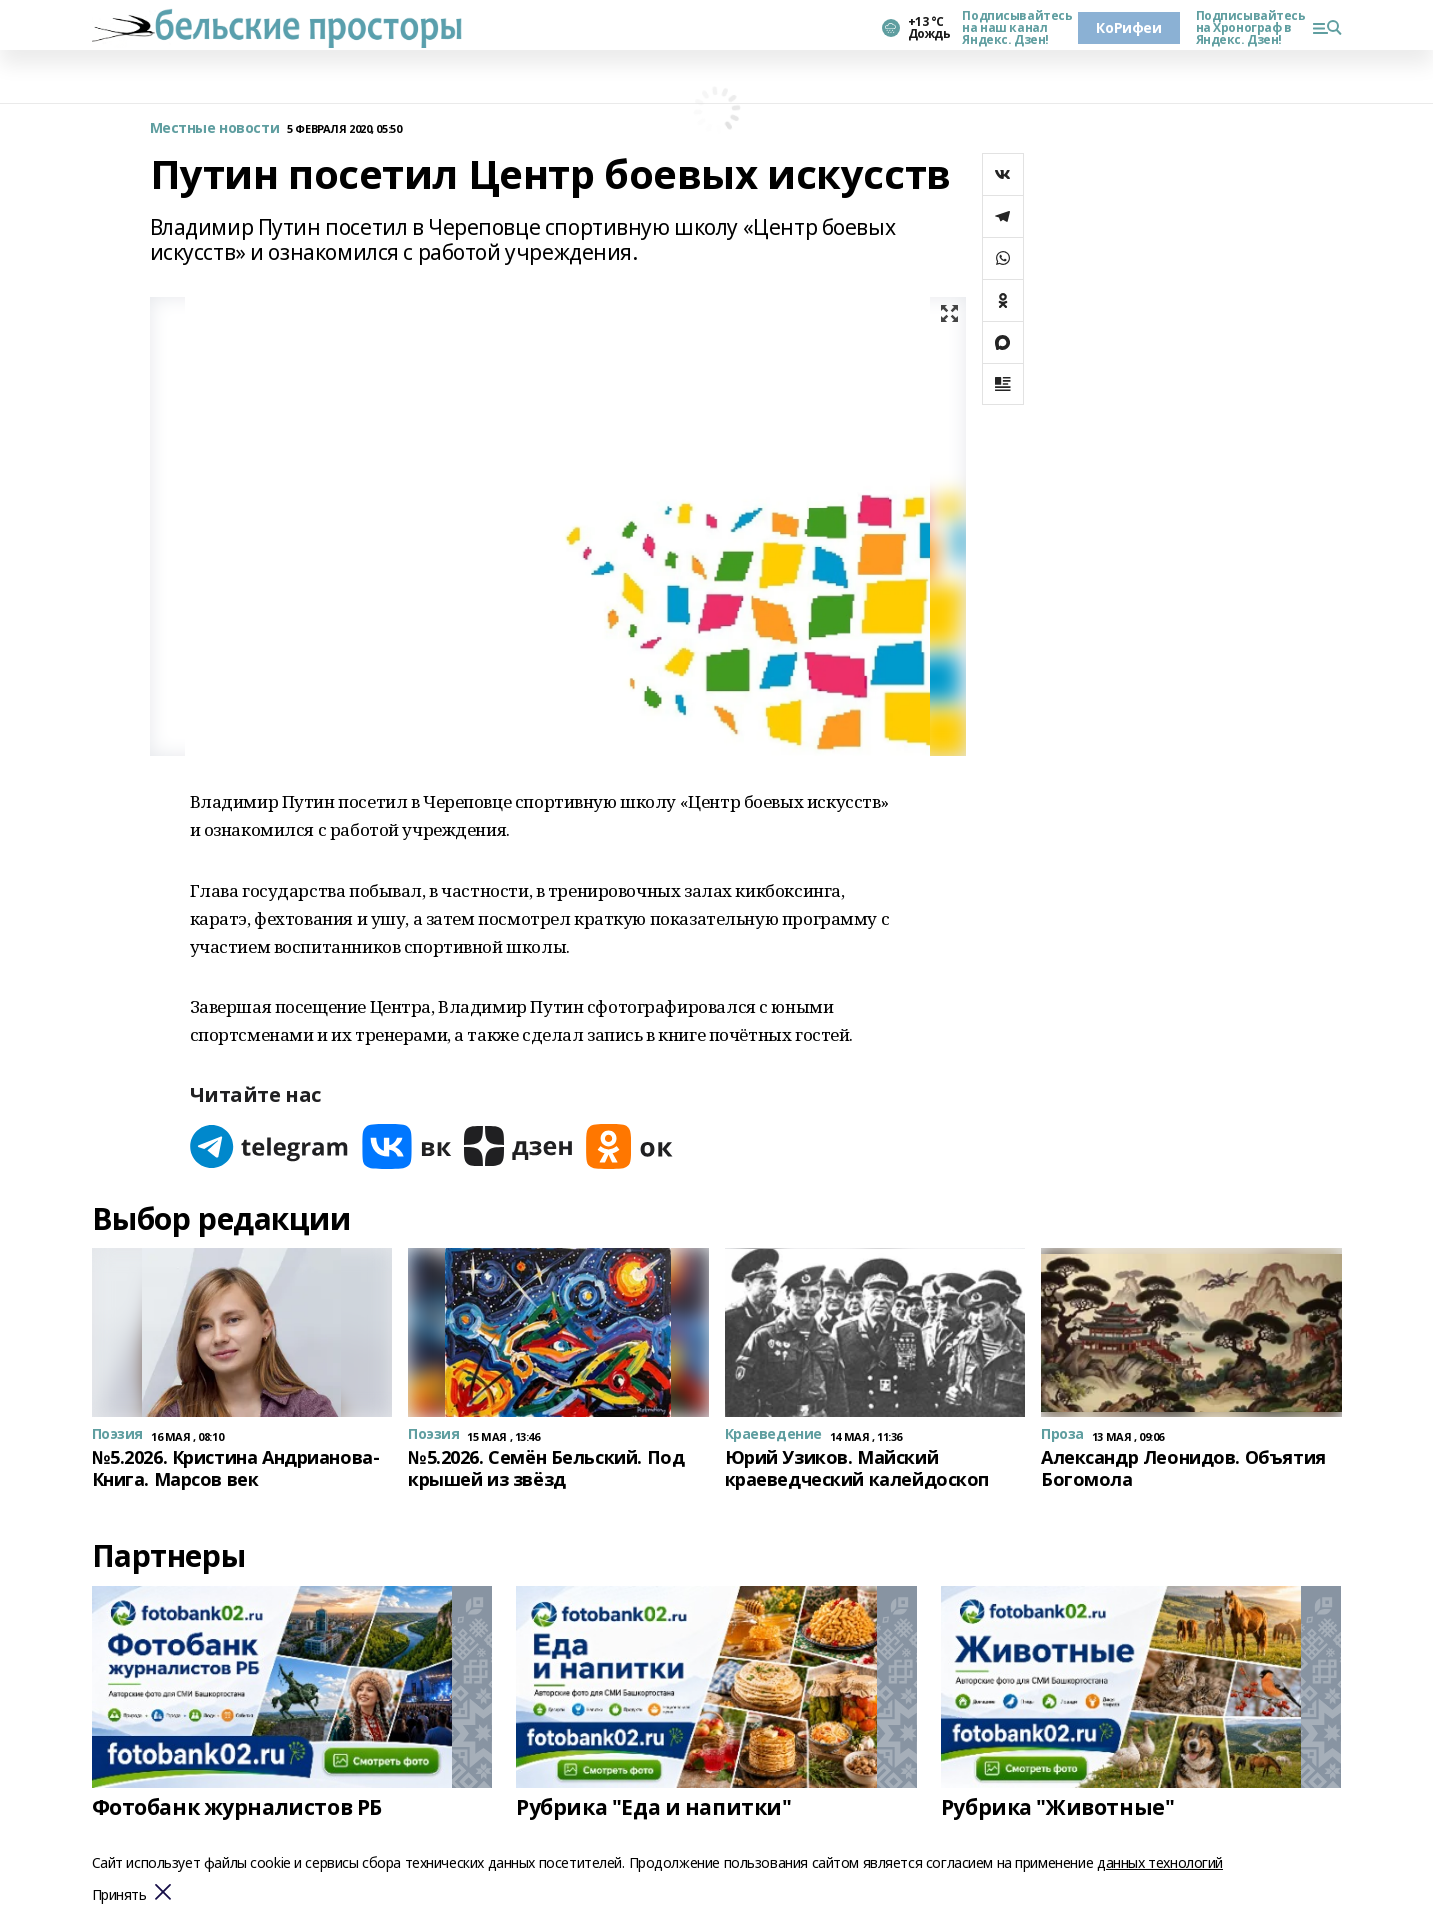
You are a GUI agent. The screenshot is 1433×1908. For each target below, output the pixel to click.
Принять (119, 1895)
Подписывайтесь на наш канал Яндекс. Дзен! (1012, 28)
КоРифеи (1128, 27)
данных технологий (1160, 1862)
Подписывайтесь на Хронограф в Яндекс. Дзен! (1246, 28)
